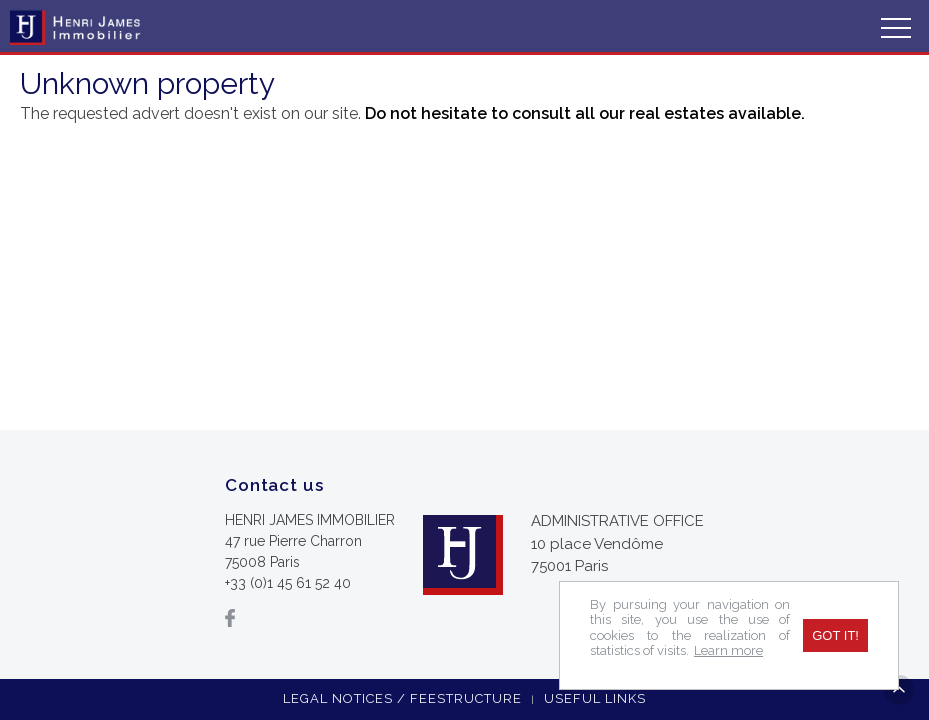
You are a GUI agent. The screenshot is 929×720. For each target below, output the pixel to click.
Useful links (595, 698)
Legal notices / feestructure (402, 698)
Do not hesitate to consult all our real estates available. (585, 113)
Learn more (728, 650)
